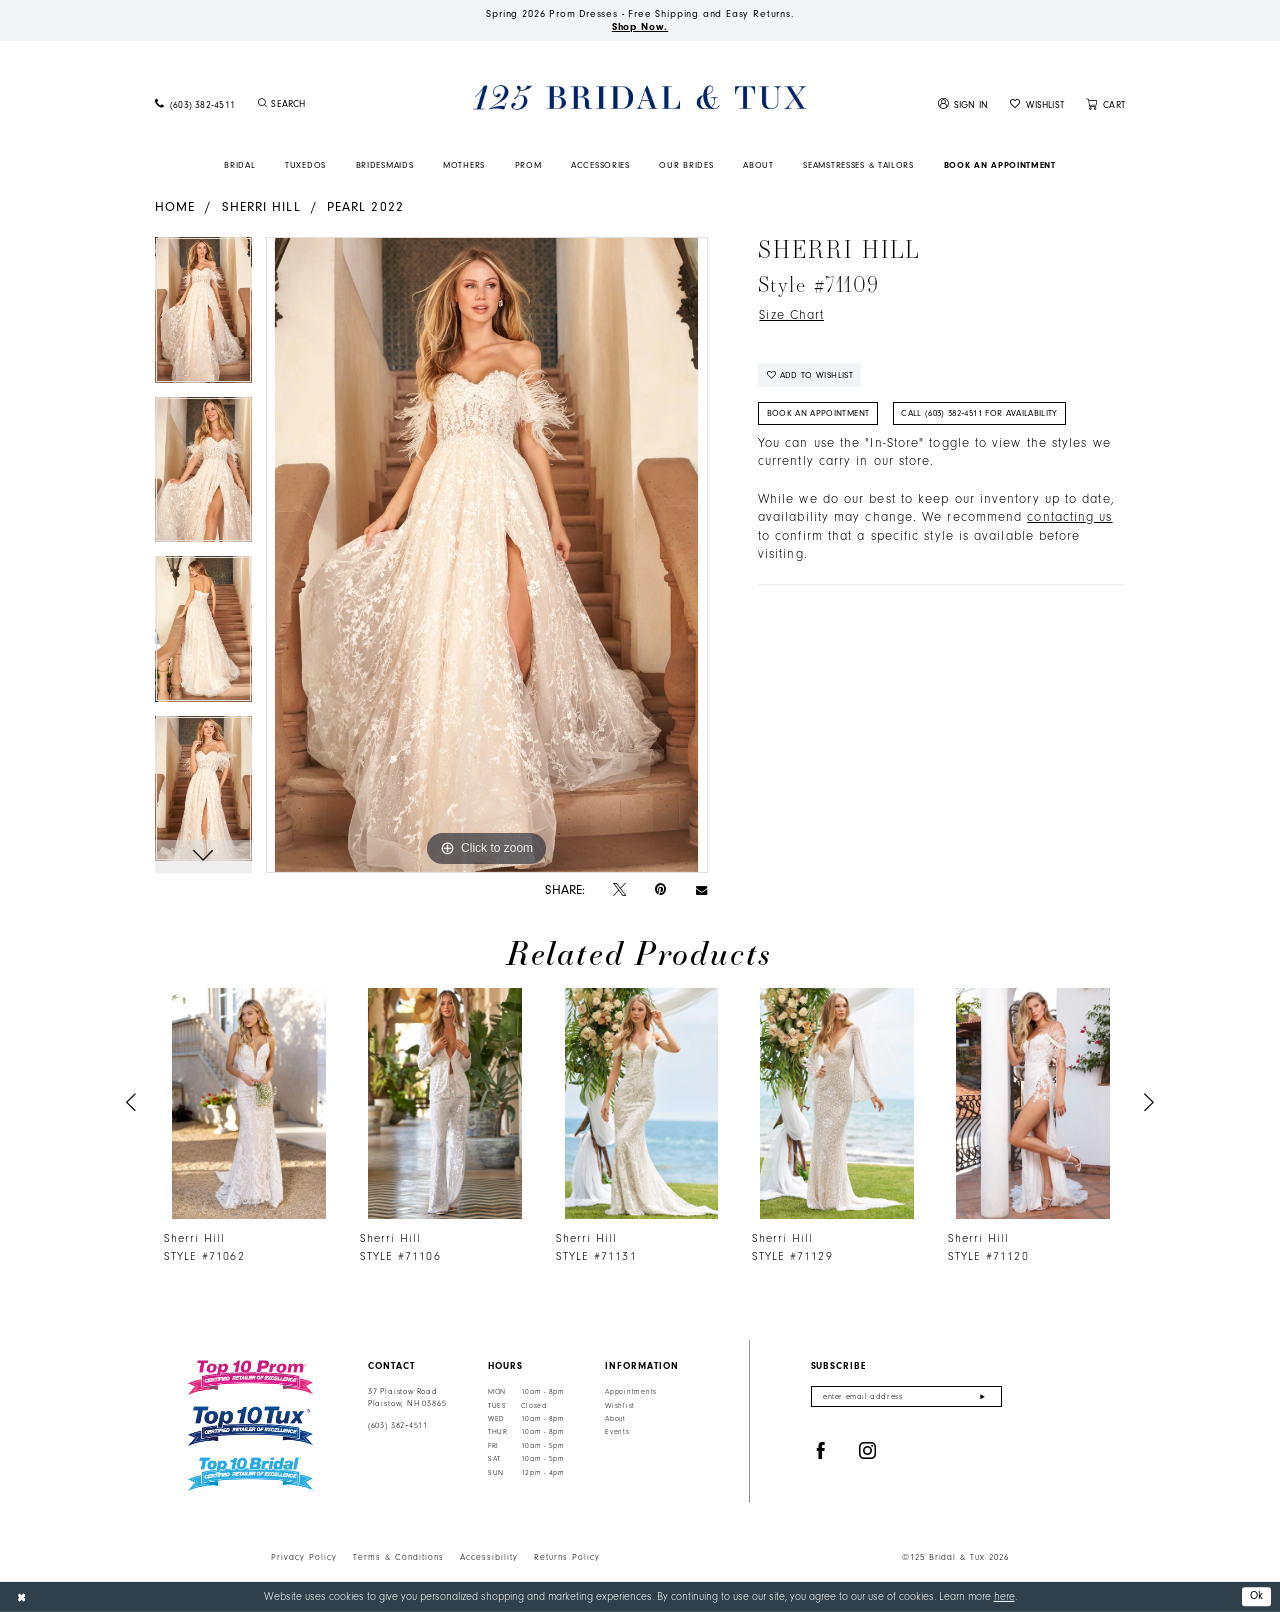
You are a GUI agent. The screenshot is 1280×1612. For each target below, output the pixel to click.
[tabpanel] (203, 317)
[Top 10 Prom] (250, 1377)
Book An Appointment (818, 413)
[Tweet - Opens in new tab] (619, 890)
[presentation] (249, 1103)
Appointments (631, 1392)
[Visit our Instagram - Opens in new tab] (868, 1451)
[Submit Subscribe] (982, 1396)
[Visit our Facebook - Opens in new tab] (821, 1451)
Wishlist (620, 1406)
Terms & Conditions (398, 1557)
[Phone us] (195, 104)
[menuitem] (195, 104)
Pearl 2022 (365, 206)
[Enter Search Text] (334, 104)
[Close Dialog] (21, 1597)
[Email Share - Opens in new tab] (701, 889)
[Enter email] (906, 1396)
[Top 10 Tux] (250, 1426)
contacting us (1069, 517)
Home (175, 206)
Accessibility (489, 1557)
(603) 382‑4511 (398, 1425)
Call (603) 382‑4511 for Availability (979, 413)
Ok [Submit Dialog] (1257, 1595)
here (1004, 1596)
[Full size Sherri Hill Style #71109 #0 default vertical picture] (487, 555)
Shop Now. (640, 27)
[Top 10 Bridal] (250, 1474)
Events (617, 1433)
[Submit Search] (262, 104)
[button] (963, 104)
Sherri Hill (261, 206)
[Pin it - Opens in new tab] (660, 889)
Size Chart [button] (791, 315)
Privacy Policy (304, 1557)
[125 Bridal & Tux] (639, 97)
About (615, 1419)
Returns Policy (567, 1557)
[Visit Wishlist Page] (1037, 104)
